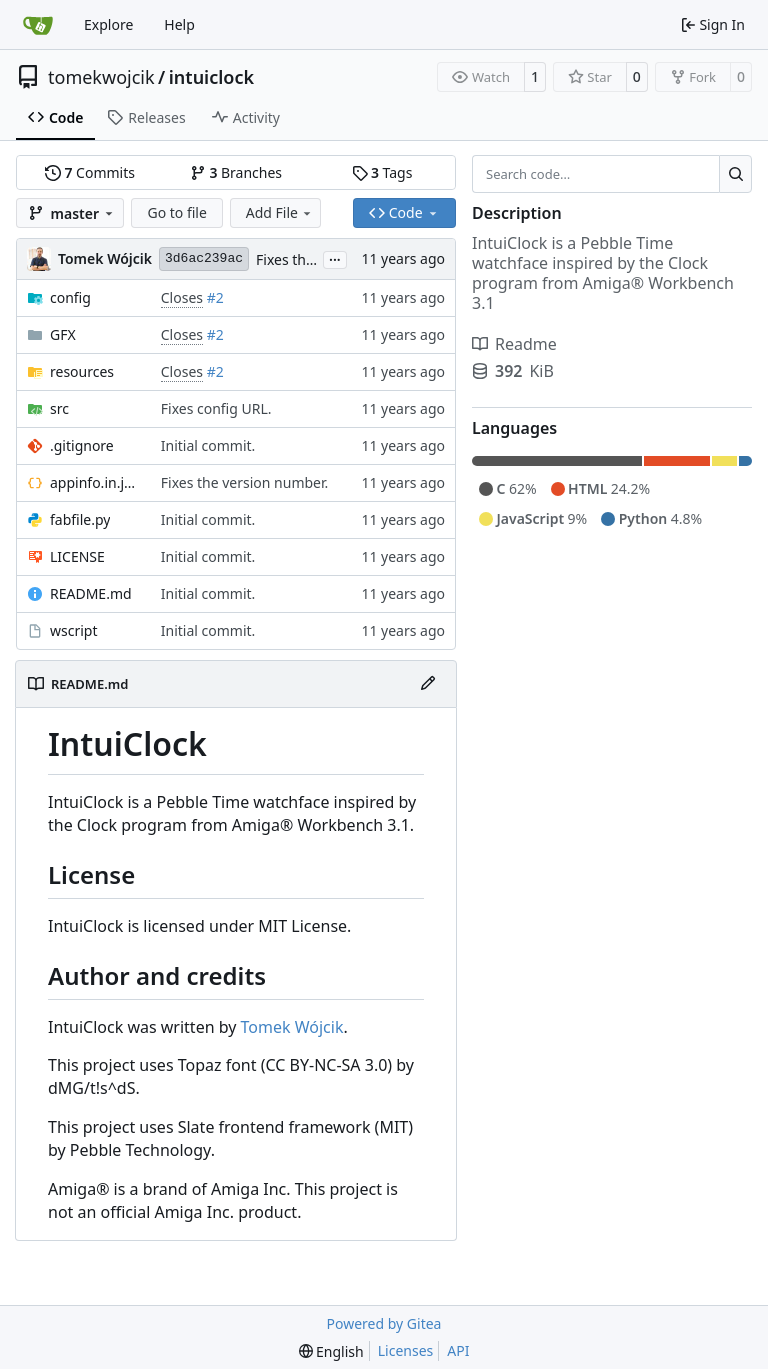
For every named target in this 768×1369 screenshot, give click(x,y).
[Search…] (735, 174)
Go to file (176, 212)
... (335, 258)
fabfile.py (80, 519)
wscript (74, 630)
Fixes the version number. (245, 482)
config (70, 297)
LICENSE (77, 556)
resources (82, 371)
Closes (182, 297)
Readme (514, 344)
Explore (108, 24)
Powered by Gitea (384, 1323)
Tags (382, 172)
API (458, 1350)
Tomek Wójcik (292, 1027)
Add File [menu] (280, 212)
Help (179, 24)
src (59, 408)
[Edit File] (428, 684)
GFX (63, 334)
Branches (236, 172)
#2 (215, 297)
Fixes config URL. (216, 408)
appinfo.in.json (95, 482)
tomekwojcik (101, 77)
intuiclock (211, 77)
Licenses (406, 1350)
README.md (91, 593)
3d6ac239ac (204, 258)
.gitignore (82, 445)
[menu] (331, 1351)
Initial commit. (208, 445)
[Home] (38, 25)
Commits (90, 172)
